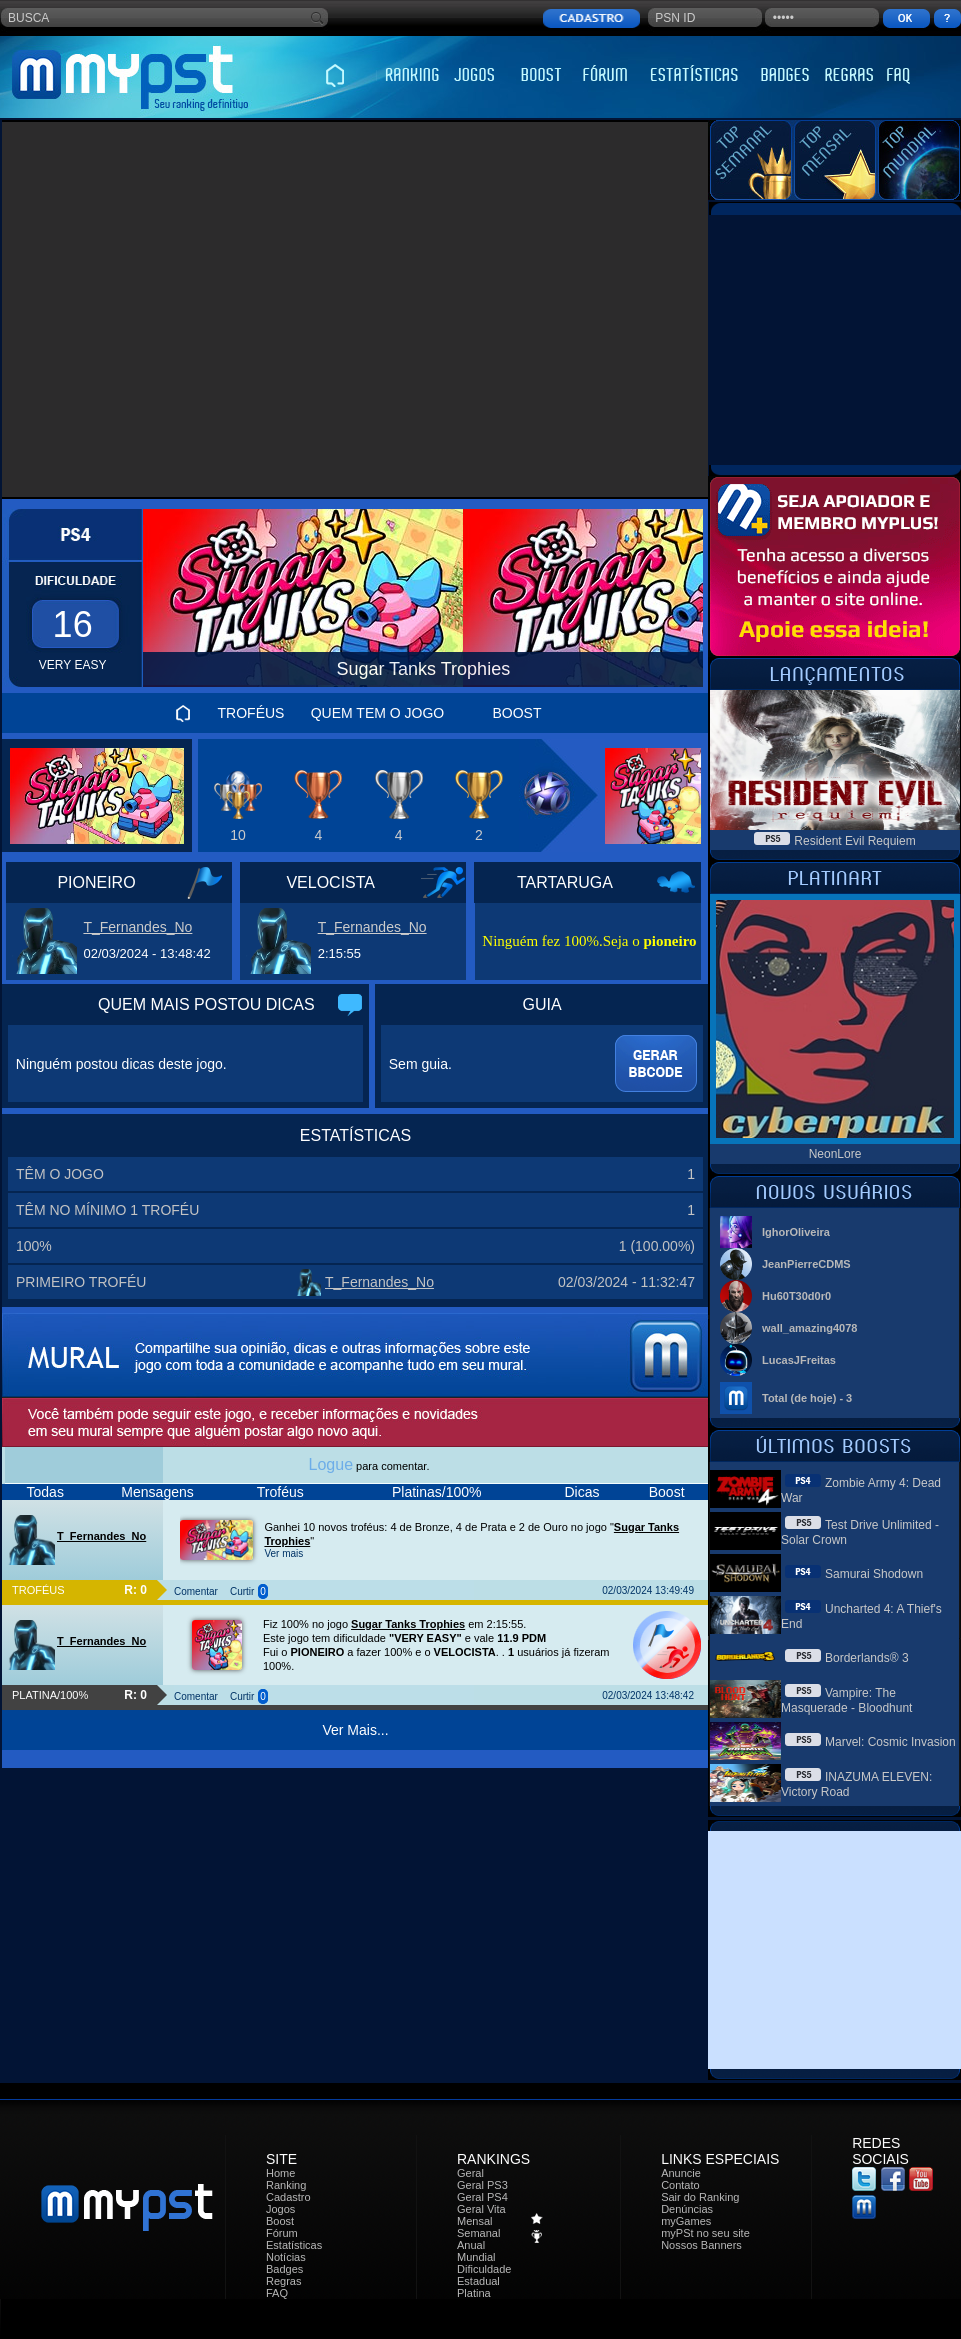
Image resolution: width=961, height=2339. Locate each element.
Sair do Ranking (700, 2197)
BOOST (516, 713)
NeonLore (835, 1154)
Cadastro (288, 2197)
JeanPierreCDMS (806, 1264)
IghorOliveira (796, 1232)
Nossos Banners (701, 2245)
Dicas (581, 1492)
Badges (284, 2269)
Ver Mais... (355, 1730)
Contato (680, 2185)
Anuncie (681, 2173)
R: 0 (135, 1590)
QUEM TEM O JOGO (378, 713)
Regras (283, 2281)
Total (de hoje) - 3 (807, 1398)
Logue (331, 1464)
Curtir (242, 1591)
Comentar (196, 1591)
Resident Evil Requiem (854, 841)
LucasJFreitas (799, 1360)
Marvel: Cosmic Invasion (890, 1742)
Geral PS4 (482, 2197)
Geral (470, 2173)
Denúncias (687, 2209)
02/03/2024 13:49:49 (648, 1590)
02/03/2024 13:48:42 (648, 1695)
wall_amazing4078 (809, 1328)
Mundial (476, 2257)
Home (280, 2173)
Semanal (478, 2233)
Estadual (478, 2281)
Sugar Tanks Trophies (408, 1624)
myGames (686, 2221)
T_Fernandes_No (137, 927)
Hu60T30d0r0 (796, 1296)
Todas (45, 1492)
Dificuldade (484, 2269)
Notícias (286, 2257)
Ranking (286, 2185)
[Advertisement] (187, 309)
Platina (474, 2293)
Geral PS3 (482, 2185)
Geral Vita (481, 2209)
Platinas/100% (437, 1492)
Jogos (280, 2209)
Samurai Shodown (874, 1574)
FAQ (277, 2293)
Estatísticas (294, 2245)
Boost (667, 1492)
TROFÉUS (251, 713)
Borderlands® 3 (867, 1658)
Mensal (474, 2221)
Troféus (280, 1492)
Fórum (282, 2233)
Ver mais (283, 1553)
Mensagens (157, 1492)
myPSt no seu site (705, 2233)
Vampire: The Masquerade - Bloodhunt (846, 1700)
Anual (471, 2245)
